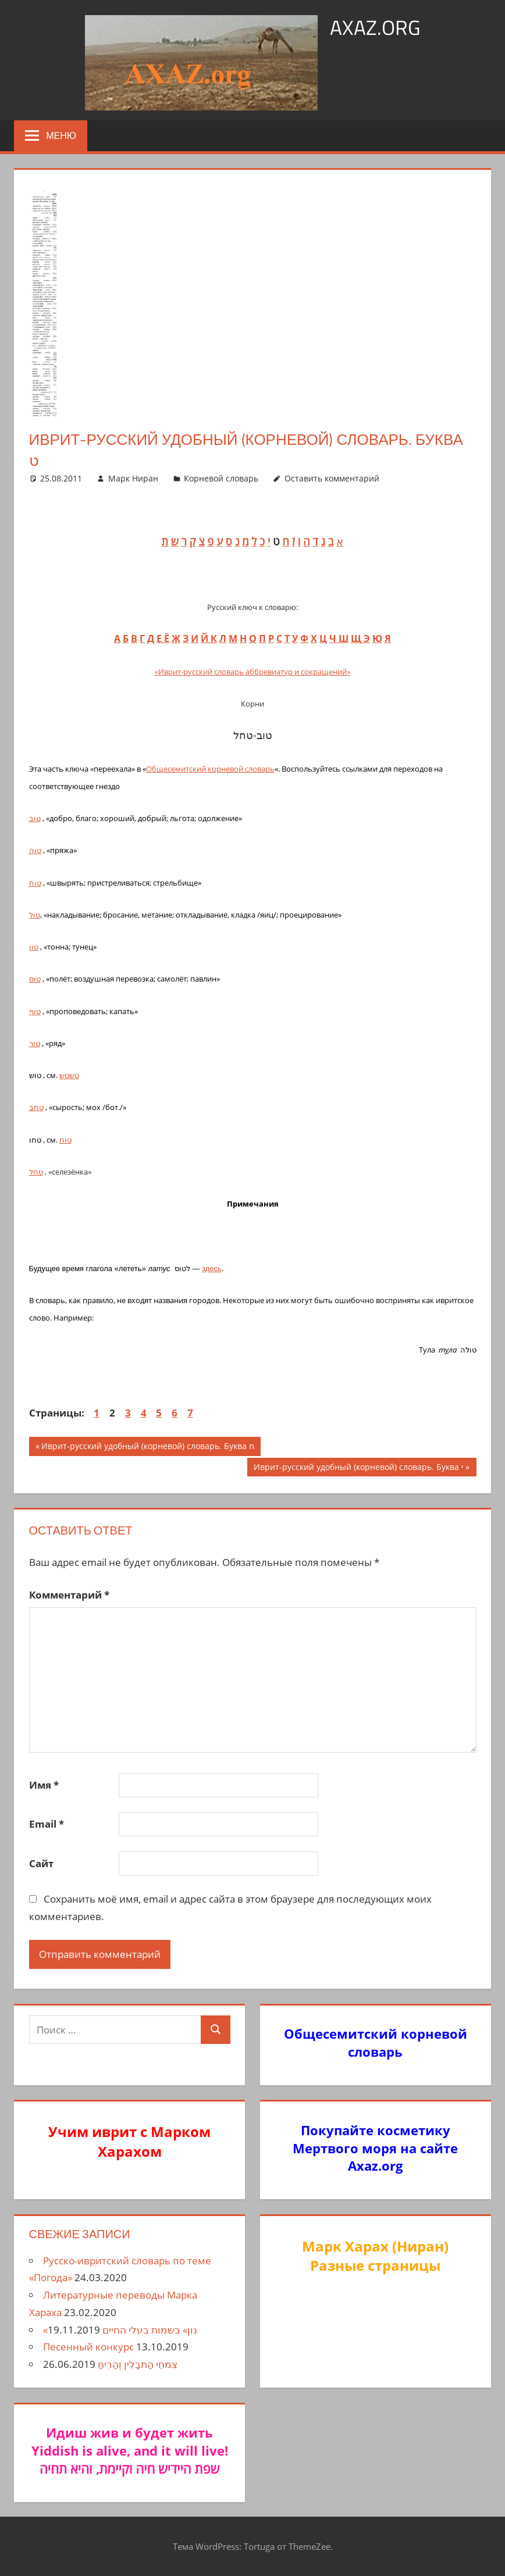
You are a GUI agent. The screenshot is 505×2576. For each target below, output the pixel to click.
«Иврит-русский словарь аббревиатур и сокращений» (252, 671)
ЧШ (338, 638)
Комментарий (69, 1594)
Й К (209, 638)
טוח (35, 882)
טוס (35, 978)
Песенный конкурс (88, 2346)
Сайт (41, 1863)
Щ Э (360, 638)
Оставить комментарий (331, 478)
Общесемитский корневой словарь (210, 768)
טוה (35, 850)
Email (46, 1824)
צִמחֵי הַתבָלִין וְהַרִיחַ (137, 2364)
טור (34, 1043)
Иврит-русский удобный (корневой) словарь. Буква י (358, 1468)
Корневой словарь (221, 478)
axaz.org (375, 27)
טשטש (69, 1075)
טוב (35, 818)
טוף (35, 1011)
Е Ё (163, 638)
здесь (212, 1268)
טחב (36, 1107)
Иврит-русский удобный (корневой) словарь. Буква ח (147, 1447)
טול (34, 914)
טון (33, 946)
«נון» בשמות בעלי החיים (120, 2329)
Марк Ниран (133, 478)
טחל (36, 1171)
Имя (44, 1785)
